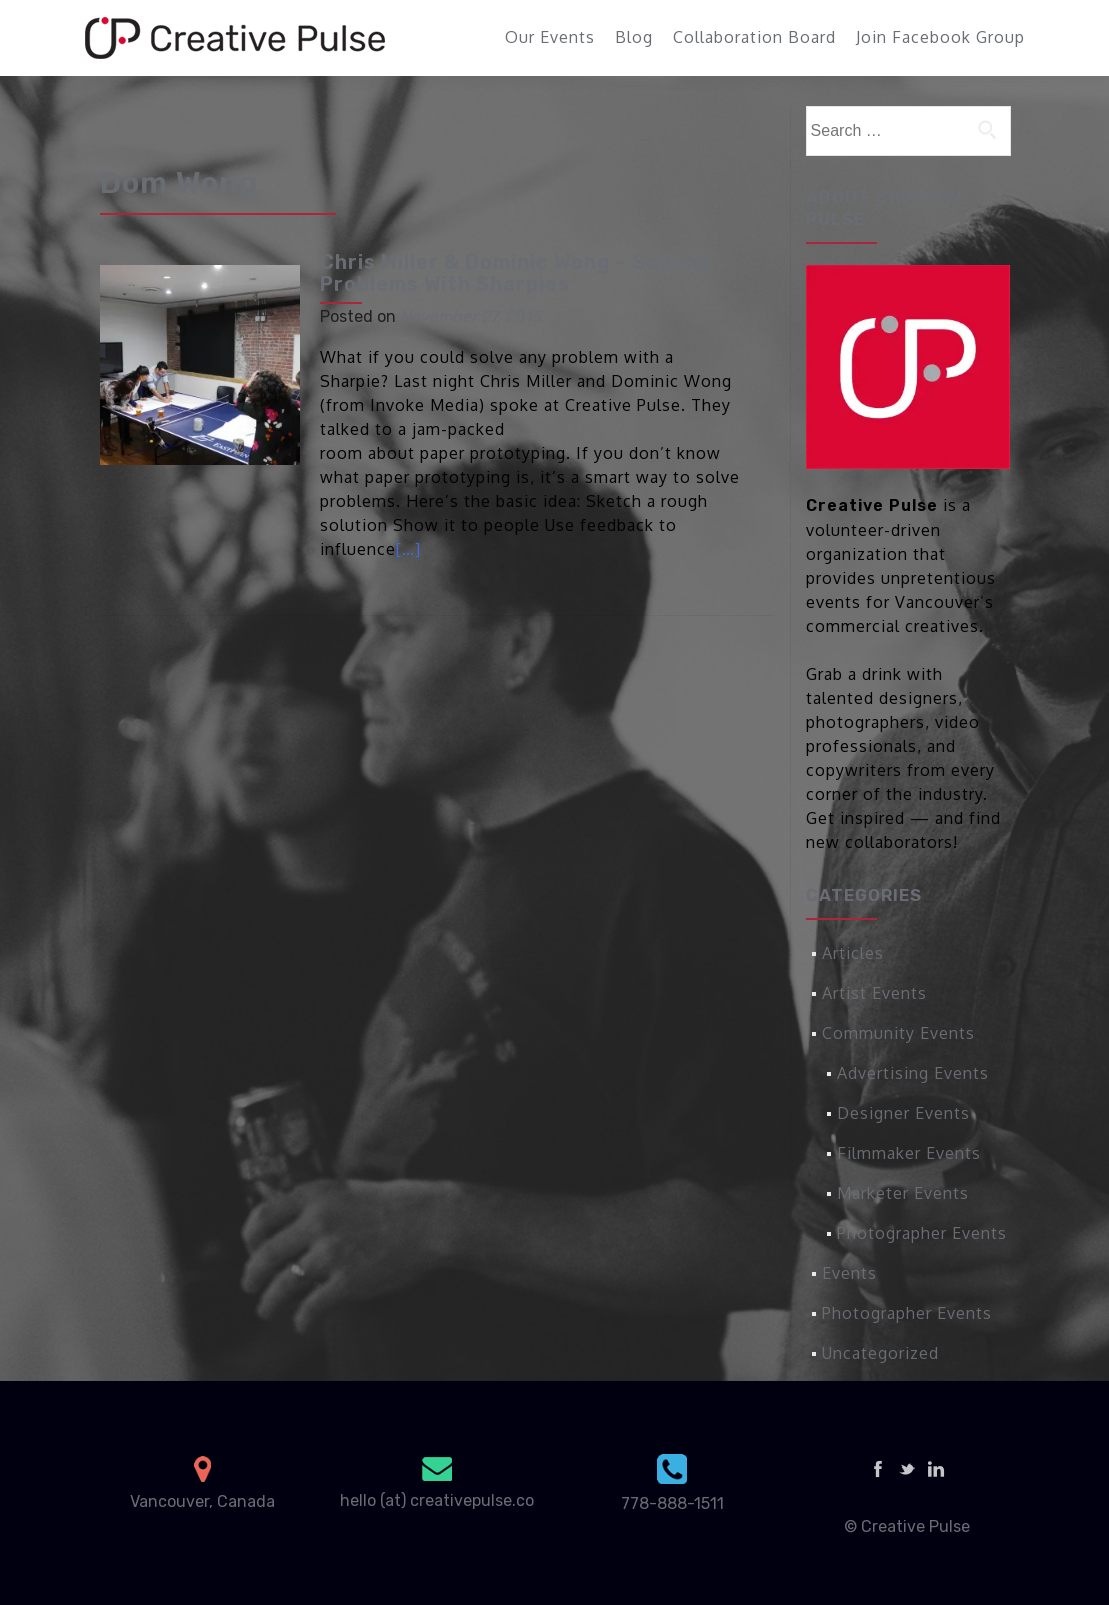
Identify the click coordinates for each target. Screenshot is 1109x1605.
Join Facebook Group (940, 37)
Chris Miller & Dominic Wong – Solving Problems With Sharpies (515, 273)
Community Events (898, 1033)
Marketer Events (903, 1193)
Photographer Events (922, 1233)
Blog (634, 37)
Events (849, 1273)
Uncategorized (880, 1353)
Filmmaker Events (909, 1153)
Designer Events (903, 1113)
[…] (408, 549)
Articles (853, 953)
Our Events (550, 37)
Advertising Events (913, 1073)
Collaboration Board (754, 37)
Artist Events (874, 993)
